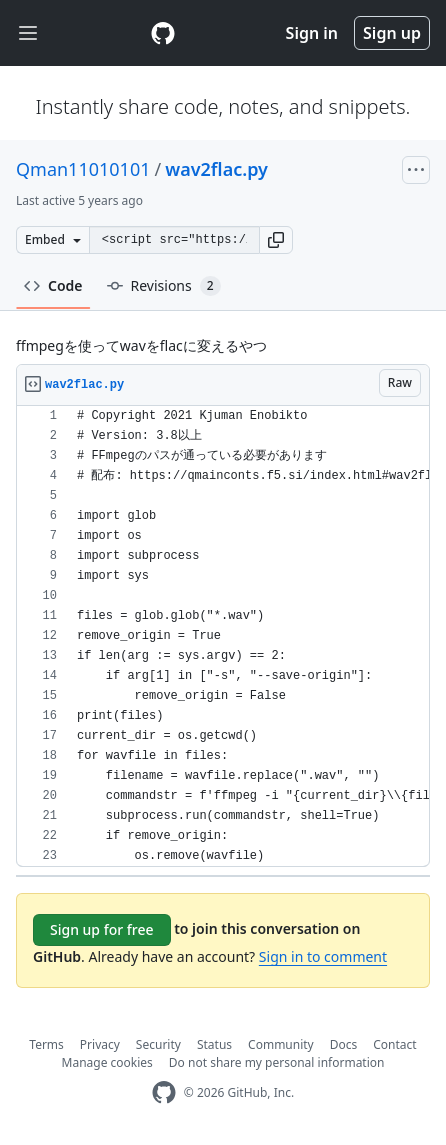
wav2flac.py (216, 169)
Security (158, 1044)
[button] (276, 240)
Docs (344, 1044)
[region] (223, 636)
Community (281, 1044)
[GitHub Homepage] (164, 1092)
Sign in (312, 33)
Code (53, 285)
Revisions (164, 286)
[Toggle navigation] (28, 33)
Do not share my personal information (277, 1062)
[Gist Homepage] (163, 33)
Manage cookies (107, 1062)
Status (214, 1044)
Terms (46, 1044)
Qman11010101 (83, 169)
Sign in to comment (323, 956)
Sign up (392, 33)
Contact (394, 1044)
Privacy (100, 1044)
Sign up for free (102, 929)
